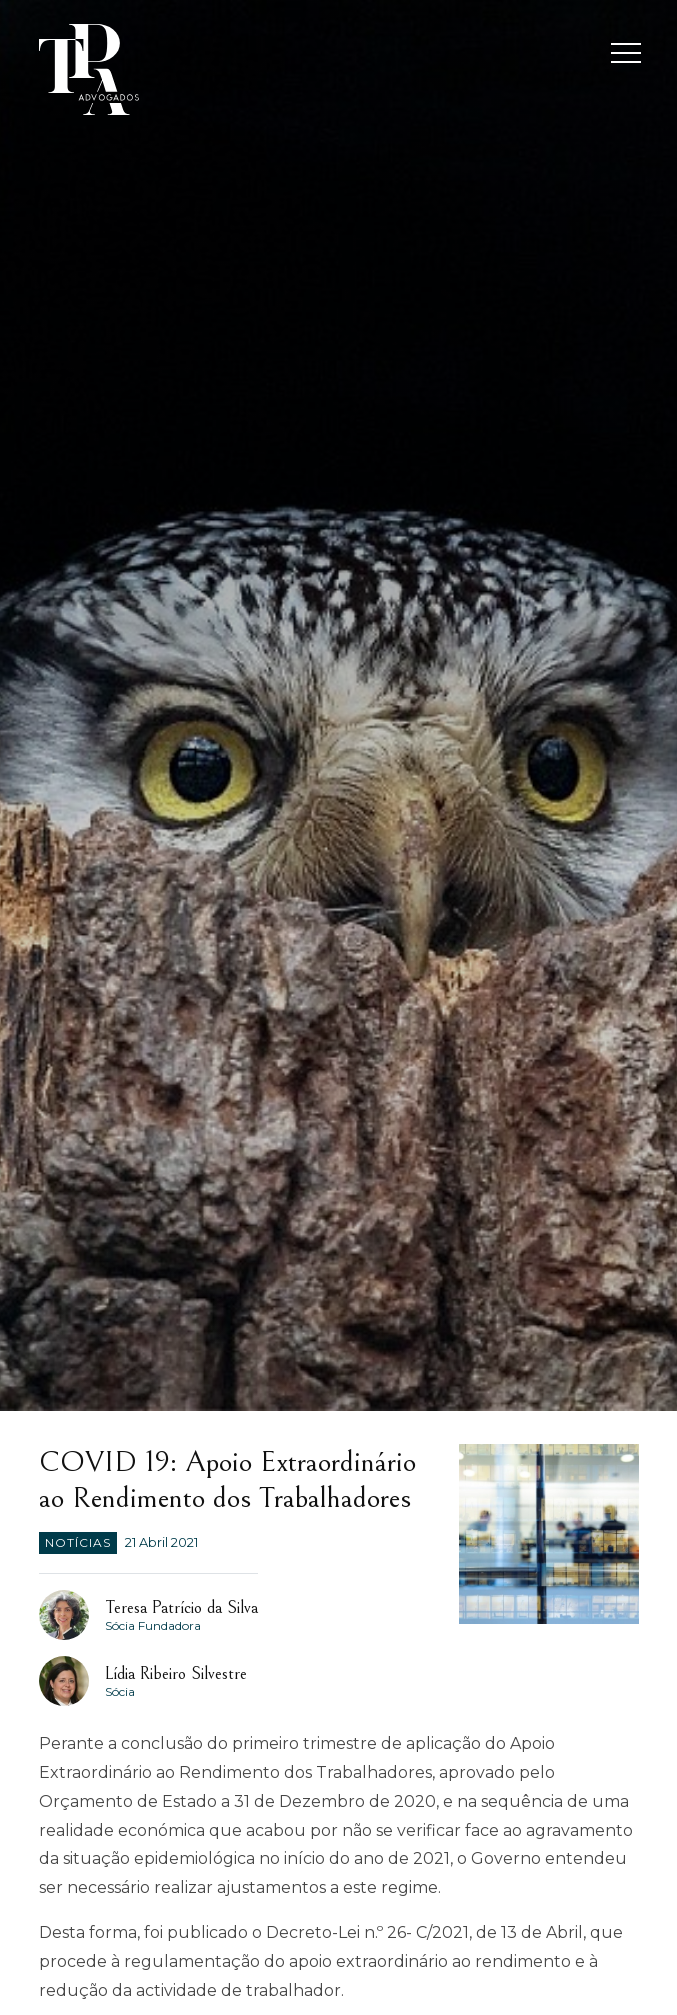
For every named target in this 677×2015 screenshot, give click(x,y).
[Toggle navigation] (626, 54)
